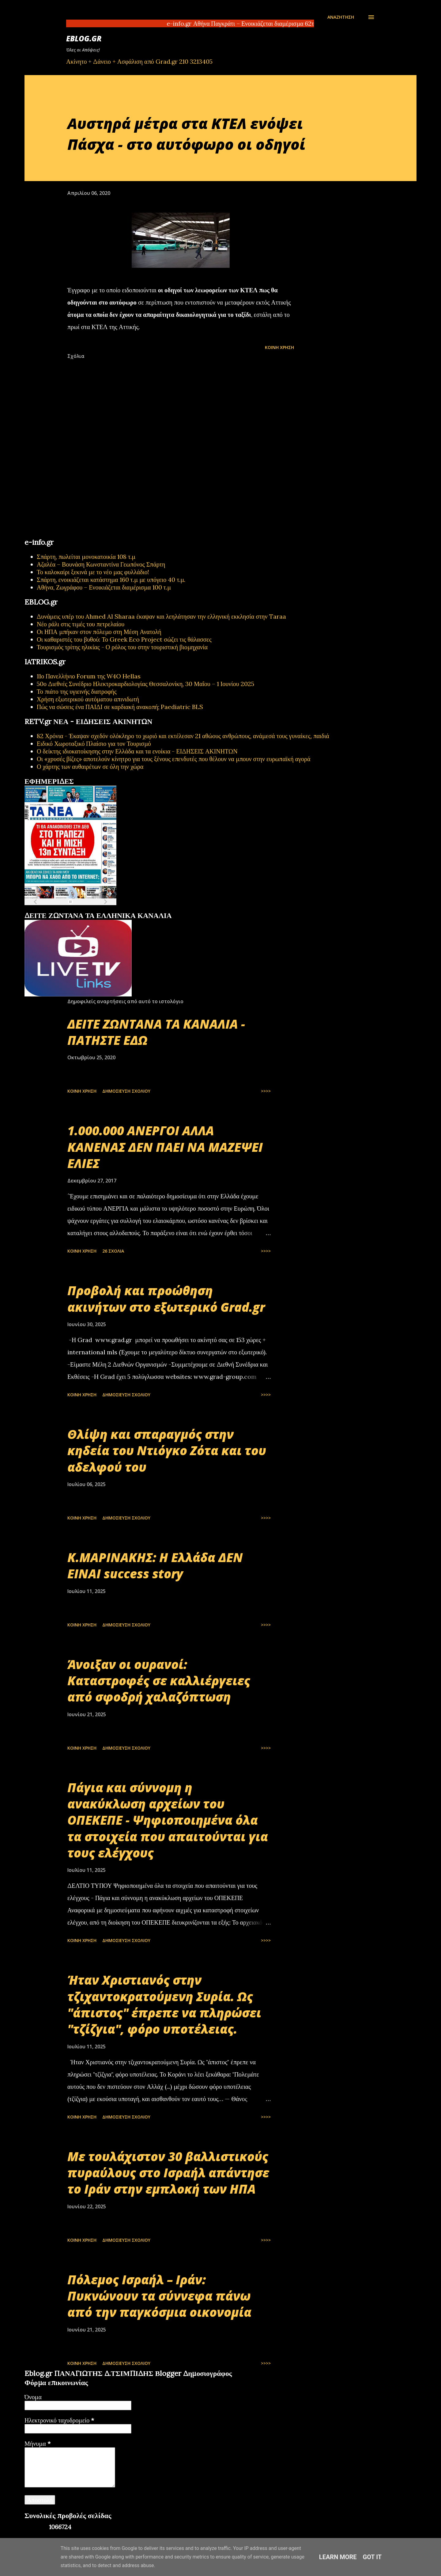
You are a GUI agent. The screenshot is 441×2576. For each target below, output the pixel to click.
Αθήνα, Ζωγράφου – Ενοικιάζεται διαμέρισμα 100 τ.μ (104, 587)
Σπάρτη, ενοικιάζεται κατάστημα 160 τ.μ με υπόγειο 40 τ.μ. (111, 579)
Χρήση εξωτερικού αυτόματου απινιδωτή (88, 699)
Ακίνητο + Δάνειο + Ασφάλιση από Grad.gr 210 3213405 (139, 61)
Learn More (338, 2557)
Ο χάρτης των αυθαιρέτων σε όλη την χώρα (90, 766)
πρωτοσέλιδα (62, 909)
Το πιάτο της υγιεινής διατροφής (77, 691)
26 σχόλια (113, 1251)
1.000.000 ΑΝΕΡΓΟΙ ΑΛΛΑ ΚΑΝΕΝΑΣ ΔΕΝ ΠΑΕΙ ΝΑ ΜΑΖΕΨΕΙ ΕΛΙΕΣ (165, 1147)
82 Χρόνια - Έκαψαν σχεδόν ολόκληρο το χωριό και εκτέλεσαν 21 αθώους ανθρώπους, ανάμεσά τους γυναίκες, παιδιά (183, 736)
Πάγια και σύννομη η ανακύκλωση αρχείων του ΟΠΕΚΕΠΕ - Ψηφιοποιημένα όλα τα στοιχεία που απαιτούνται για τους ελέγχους (167, 1820)
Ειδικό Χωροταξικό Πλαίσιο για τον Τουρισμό (94, 743)
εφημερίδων (83, 909)
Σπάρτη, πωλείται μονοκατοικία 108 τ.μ (86, 556)
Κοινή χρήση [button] (279, 347)
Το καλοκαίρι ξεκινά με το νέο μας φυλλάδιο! (93, 572)
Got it (372, 2557)
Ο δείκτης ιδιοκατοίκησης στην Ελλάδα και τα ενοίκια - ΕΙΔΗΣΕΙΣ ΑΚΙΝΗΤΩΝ (137, 751)
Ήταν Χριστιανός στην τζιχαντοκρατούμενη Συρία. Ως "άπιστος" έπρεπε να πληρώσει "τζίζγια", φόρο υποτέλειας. (164, 2004)
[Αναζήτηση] (340, 17)
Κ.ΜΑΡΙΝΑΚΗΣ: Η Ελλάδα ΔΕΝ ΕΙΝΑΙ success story (155, 1565)
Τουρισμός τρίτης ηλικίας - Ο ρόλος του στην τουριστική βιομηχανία (122, 647)
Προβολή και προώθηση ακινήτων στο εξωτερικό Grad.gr (166, 1298)
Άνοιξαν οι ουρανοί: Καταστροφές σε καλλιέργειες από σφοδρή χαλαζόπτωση (158, 1680)
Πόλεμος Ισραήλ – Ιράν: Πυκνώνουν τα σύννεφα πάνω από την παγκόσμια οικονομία (159, 2296)
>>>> (266, 1091)
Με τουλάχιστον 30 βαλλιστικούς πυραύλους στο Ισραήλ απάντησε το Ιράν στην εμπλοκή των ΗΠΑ (168, 2173)
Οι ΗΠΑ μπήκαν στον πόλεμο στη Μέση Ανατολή (99, 631)
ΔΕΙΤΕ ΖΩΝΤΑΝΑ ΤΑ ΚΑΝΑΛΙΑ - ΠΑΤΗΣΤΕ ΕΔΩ (156, 1032)
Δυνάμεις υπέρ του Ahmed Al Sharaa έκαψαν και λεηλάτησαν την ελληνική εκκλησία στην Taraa (161, 616)
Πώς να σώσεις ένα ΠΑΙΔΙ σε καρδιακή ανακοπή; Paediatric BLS (120, 707)
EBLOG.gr (84, 38)
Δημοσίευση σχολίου (126, 1091)
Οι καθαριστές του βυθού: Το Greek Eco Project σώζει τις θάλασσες (124, 639)
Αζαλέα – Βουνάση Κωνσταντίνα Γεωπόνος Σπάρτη (101, 564)
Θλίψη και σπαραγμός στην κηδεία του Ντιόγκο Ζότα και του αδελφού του (166, 1450)
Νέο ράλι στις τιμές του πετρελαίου (80, 624)
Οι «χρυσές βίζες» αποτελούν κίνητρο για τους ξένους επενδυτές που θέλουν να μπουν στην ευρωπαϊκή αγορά (174, 759)
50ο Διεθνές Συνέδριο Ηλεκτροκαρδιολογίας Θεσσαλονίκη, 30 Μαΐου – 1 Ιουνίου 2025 (145, 684)
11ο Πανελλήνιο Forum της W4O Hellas (89, 676)
